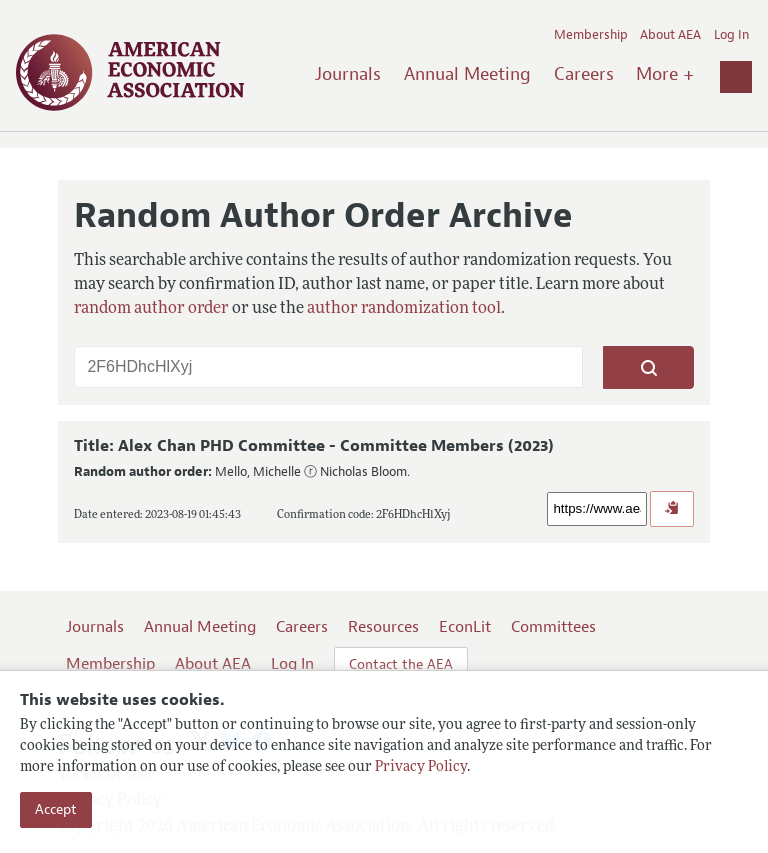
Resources (383, 627)
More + (665, 74)
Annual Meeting (467, 74)
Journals (348, 74)
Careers (584, 74)
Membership (591, 35)
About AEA (670, 35)
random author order (151, 309)
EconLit (465, 627)
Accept (56, 809)
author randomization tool (404, 309)
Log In (731, 35)
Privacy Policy (421, 767)
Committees (553, 627)
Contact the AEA (401, 664)
